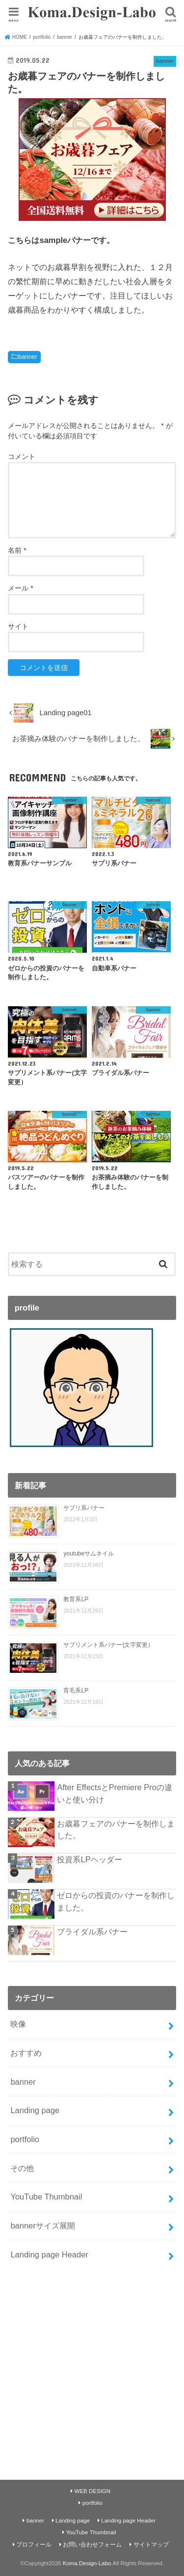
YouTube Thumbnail (46, 2196)
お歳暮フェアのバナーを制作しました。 (116, 1829)
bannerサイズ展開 (42, 2225)
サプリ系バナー (84, 1507)
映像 (18, 2023)
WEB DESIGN (93, 2491)
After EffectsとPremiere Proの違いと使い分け (114, 1793)
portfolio (24, 2139)
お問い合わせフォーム (92, 2545)
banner (27, 356)
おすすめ (26, 2052)
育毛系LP (75, 1690)
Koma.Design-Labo (87, 2563)
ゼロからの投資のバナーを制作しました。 (116, 1901)
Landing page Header (49, 2254)
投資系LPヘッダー (89, 1859)
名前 (17, 550)
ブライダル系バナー (92, 1931)
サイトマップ (151, 2545)
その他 (22, 2168)
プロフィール (34, 2545)
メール (20, 588)
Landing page (34, 2110)
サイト (18, 626)
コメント (21, 456)
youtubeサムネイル (88, 1553)
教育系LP (75, 1599)
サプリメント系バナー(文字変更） (108, 1644)
